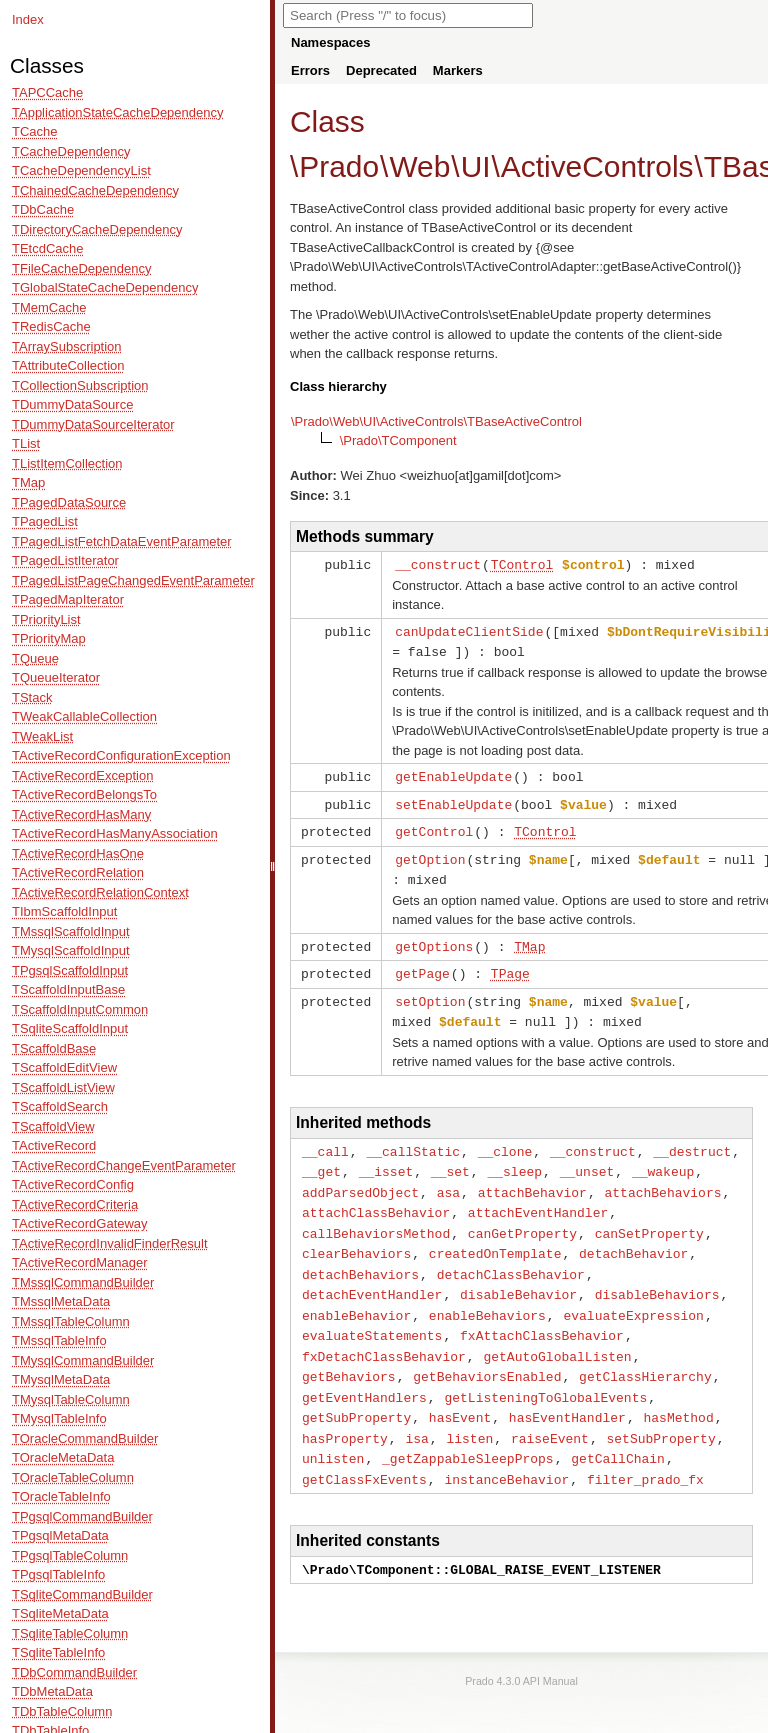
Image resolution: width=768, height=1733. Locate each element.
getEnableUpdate (453, 773)
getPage (422, 964)
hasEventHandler (567, 1392)
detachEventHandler (372, 1275)
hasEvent (460, 1392)
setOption (430, 991)
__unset (587, 1158)
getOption (430, 853)
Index (28, 19)
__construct (438, 564)
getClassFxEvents (364, 1451)
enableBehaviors (487, 1295)
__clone (505, 1139)
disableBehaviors (657, 1275)
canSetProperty (649, 1217)
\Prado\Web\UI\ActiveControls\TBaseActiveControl (436, 421)
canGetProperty (522, 1217)
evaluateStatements (372, 1314)
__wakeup (663, 1158)
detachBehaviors (360, 1256)
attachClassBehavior (376, 1197)
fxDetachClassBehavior (384, 1334)
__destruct (692, 1139)
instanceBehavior (506, 1451)
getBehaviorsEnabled (487, 1353)
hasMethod (678, 1392)
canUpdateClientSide (469, 630)
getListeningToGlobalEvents (545, 1373)
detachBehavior (633, 1236)
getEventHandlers (364, 1373)
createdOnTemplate (495, 1236)
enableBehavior (356, 1295)
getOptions (434, 938)
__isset (386, 1158)
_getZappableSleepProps (468, 1431)
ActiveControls (597, 166)
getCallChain (618, 1431)
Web (419, 166)
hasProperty (345, 1412)
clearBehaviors (356, 1236)
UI (476, 166)
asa (448, 1178)
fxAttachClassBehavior (542, 1314)
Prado (339, 166)
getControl (434, 826)
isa (416, 1412)
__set (450, 1158)
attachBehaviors (662, 1178)
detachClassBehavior (511, 1256)
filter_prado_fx (645, 1451)
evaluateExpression (633, 1295)
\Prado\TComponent (398, 440)
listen (469, 1412)
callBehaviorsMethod (376, 1217)
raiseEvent (550, 1412)
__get (321, 1158)
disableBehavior (518, 1275)
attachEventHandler (538, 1197)
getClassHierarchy (645, 1353)
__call (325, 1139)
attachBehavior (532, 1178)
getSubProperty (356, 1392)
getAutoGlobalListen (557, 1334)
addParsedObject (360, 1178)
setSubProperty (660, 1412)
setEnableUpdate (453, 800)
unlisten (333, 1431)
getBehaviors (349, 1353)
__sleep (514, 1158)
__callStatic (413, 1139)
